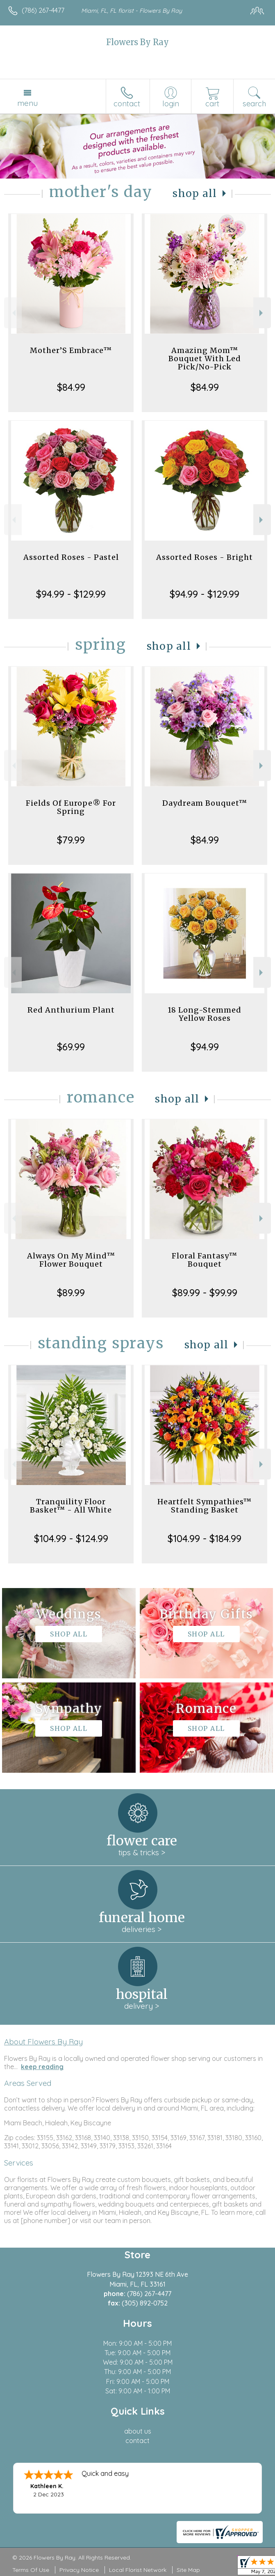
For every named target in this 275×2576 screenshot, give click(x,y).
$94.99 (205, 1046)
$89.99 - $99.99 (204, 1292)
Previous (13, 313)
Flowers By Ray (137, 42)
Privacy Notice (79, 2570)
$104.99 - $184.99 (204, 1538)
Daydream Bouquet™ (204, 803)
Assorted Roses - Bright (204, 557)
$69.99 (71, 1046)
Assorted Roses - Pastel (71, 557)
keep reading (42, 2067)
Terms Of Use (30, 2570)
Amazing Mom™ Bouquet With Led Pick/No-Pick (204, 358)
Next (262, 313)
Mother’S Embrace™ (71, 350)
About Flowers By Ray (43, 2042)
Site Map (188, 2570)
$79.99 (71, 840)
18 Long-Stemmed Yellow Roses (204, 1014)
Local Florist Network (137, 2570)
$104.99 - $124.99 (71, 1538)
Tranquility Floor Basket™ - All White (71, 1506)
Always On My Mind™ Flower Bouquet (71, 1260)
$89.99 (71, 1292)
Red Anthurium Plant (71, 1010)
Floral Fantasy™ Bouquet (204, 1260)
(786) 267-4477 (43, 10)
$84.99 (71, 387)
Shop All (195, 193)
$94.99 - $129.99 (71, 594)
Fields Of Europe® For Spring (71, 807)
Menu (27, 103)
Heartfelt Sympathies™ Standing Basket (204, 1506)
